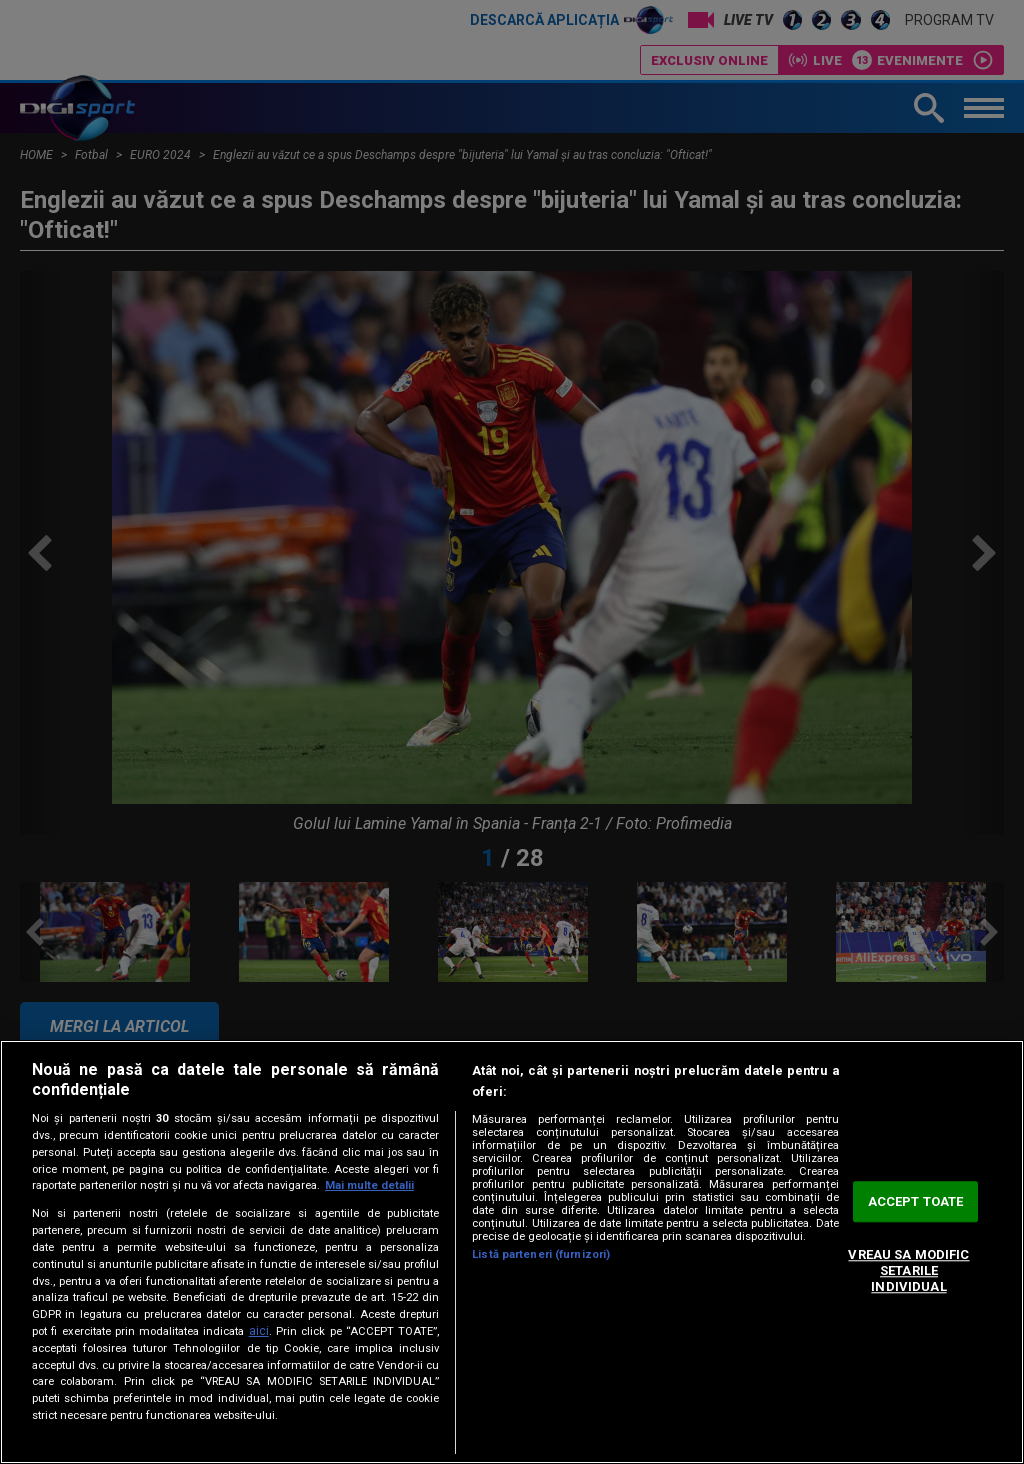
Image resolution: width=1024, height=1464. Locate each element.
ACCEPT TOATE (916, 1201)
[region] (512, 1252)
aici (259, 1331)
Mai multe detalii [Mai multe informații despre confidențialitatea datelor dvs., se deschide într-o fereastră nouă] (369, 1185)
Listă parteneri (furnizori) (541, 1254)
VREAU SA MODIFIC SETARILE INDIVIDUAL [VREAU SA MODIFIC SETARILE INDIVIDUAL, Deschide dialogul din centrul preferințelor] (908, 1271)
